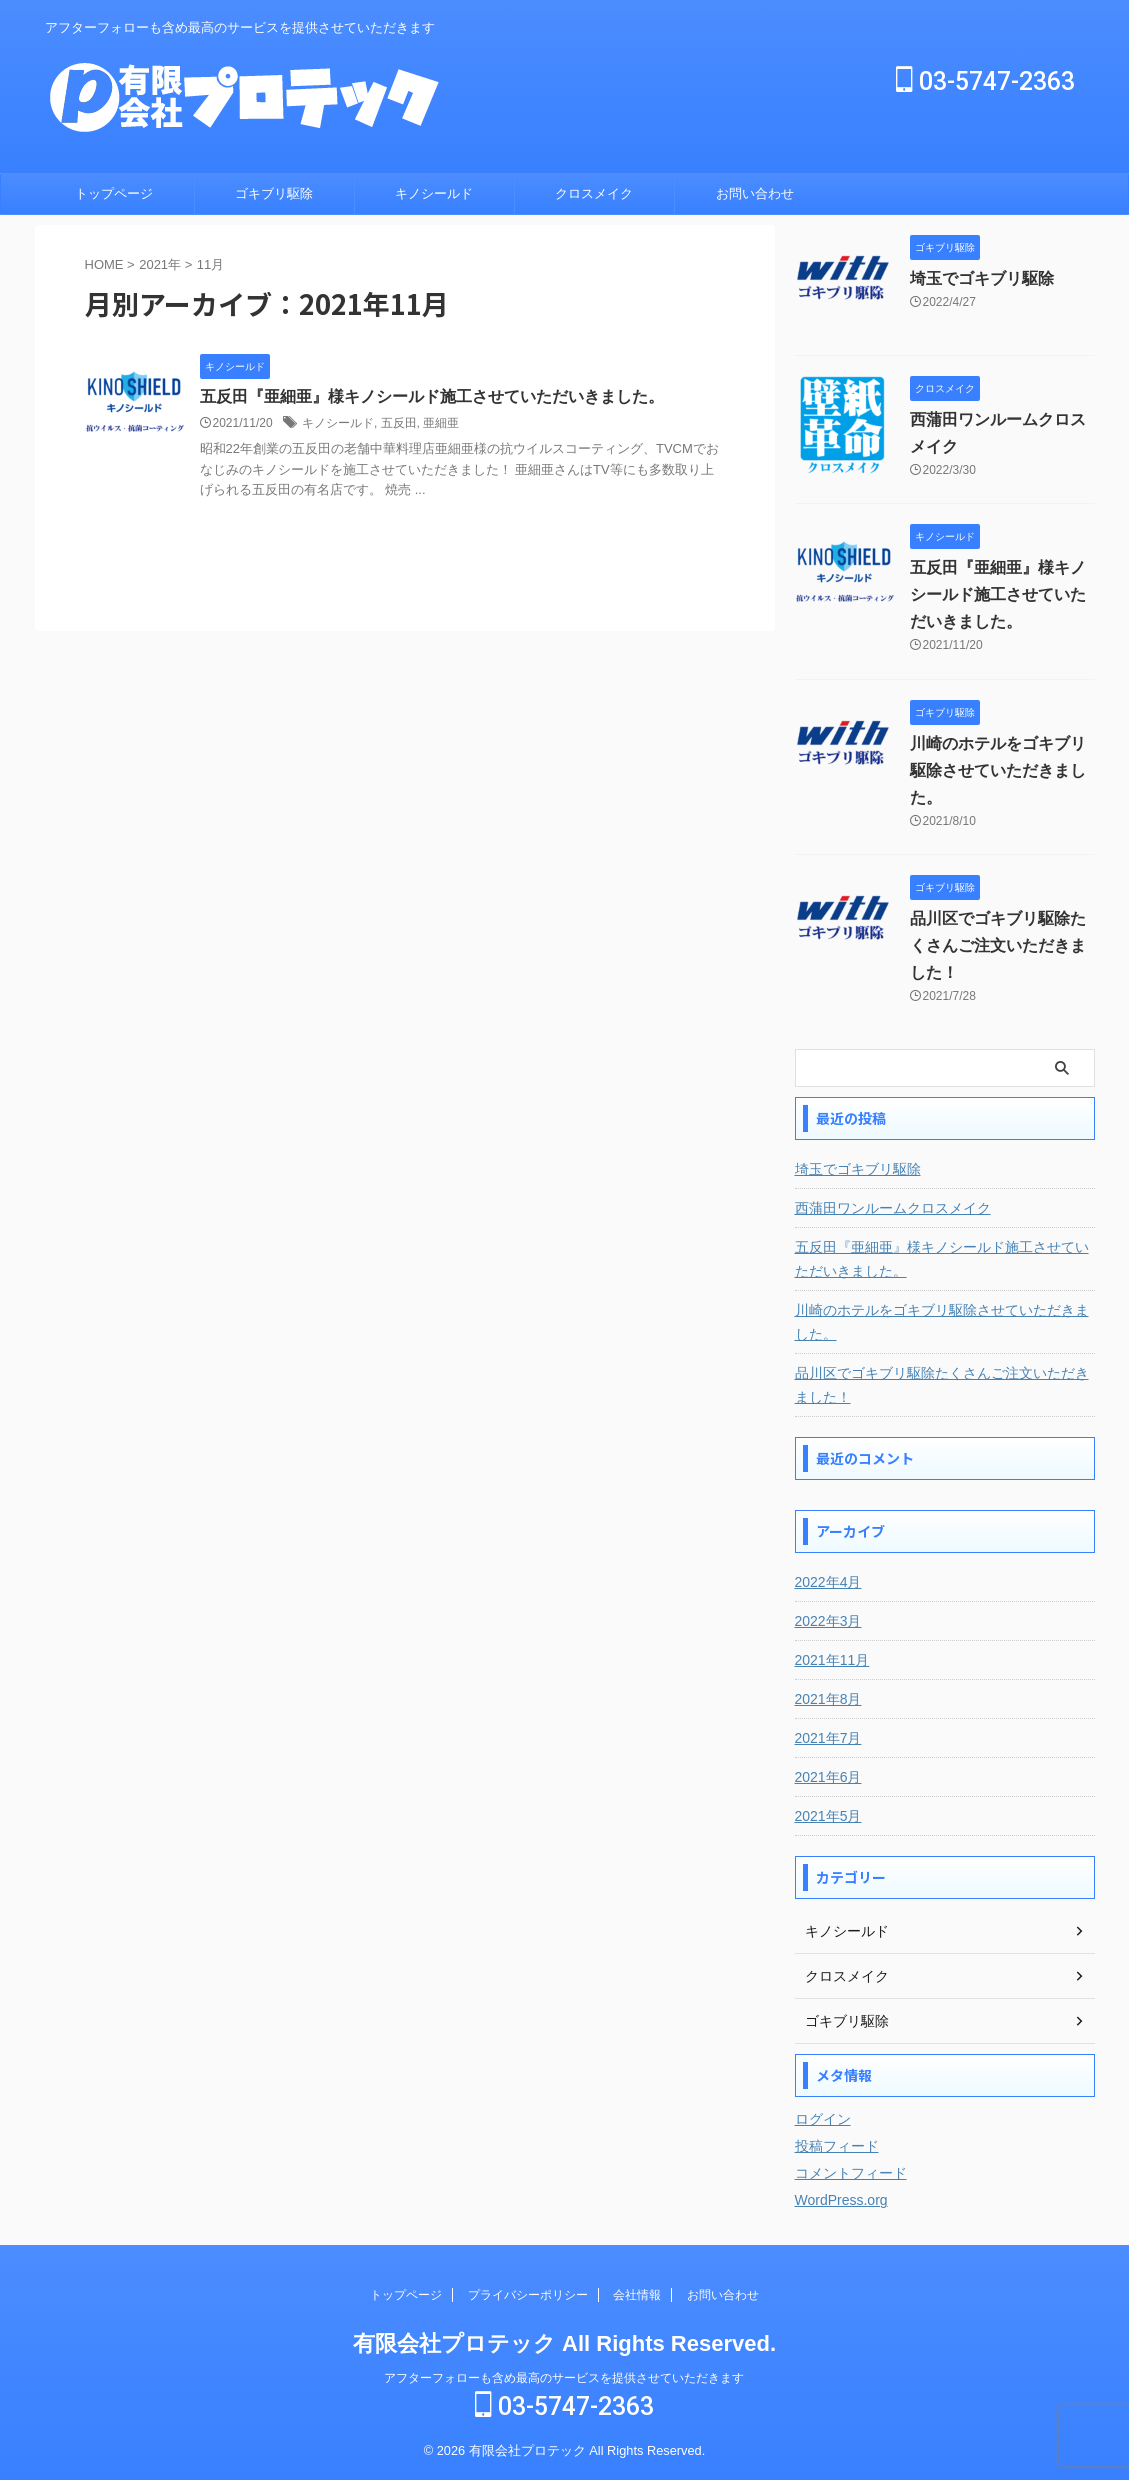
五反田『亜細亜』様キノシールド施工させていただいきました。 (432, 396)
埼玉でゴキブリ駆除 (982, 278)
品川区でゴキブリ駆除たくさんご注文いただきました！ (998, 945)
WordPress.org (841, 2200)
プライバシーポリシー (528, 2295)
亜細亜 (441, 423)
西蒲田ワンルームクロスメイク (893, 1208)
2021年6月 (828, 1777)
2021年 (160, 264)
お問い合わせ (755, 193)
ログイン (823, 2119)
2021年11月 (832, 1660)
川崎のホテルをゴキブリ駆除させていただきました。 (998, 770)
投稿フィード (837, 2146)
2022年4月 (828, 1582)
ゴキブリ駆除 (274, 193)
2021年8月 (828, 1699)
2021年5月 (828, 1816)
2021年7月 (828, 1738)
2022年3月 (828, 1621)
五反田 (399, 423)
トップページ (114, 193)
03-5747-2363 (985, 81)
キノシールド (434, 193)
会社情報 (637, 2295)
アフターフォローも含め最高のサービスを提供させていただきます (564, 2378)
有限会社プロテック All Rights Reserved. (564, 2343)
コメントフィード (851, 2173)
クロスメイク (594, 193)
